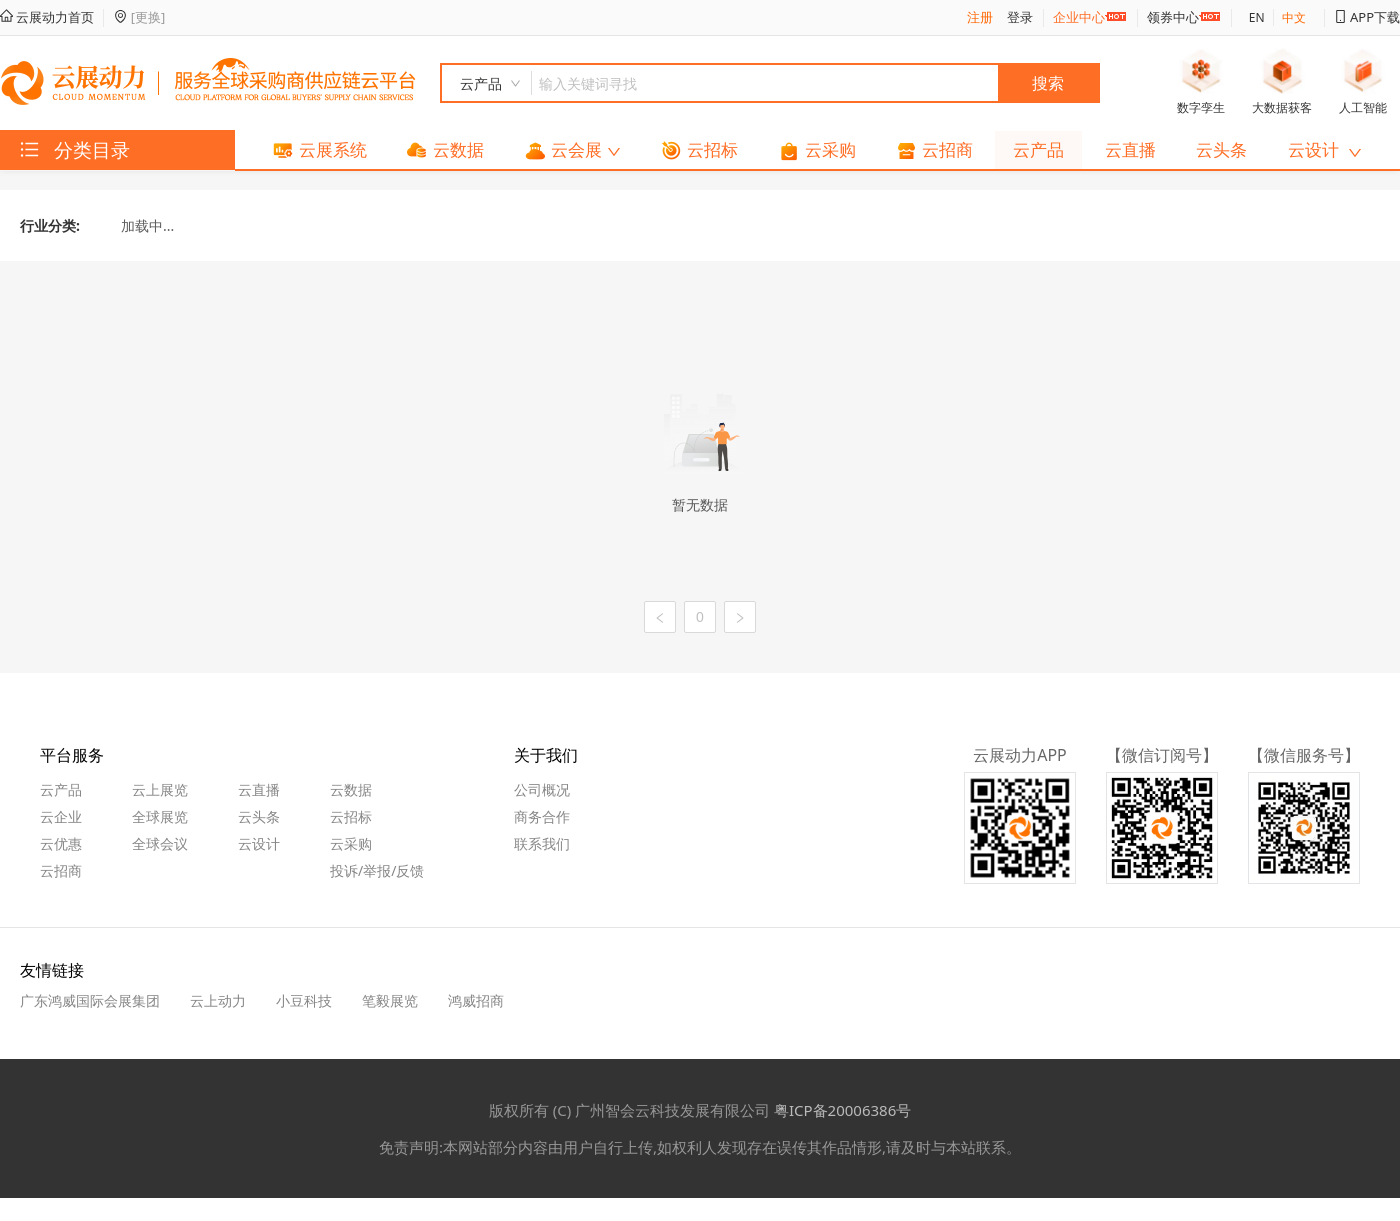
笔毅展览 (390, 1000)
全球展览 (160, 816)
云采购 (351, 843)
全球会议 (160, 843)
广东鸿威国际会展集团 (90, 1000)
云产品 (61, 789)
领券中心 (1173, 17)
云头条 (259, 816)
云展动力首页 (47, 17)
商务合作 (542, 816)
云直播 (259, 789)
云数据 (351, 789)
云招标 (351, 816)
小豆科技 (304, 1000)
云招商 (61, 870)
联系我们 (542, 843)
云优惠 (61, 843)
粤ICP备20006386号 (842, 1110)
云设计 (259, 843)
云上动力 (218, 1000)
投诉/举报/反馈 (377, 870)
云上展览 (160, 789)
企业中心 (1079, 17)
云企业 (61, 816)
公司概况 (542, 789)
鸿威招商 (476, 1000)
